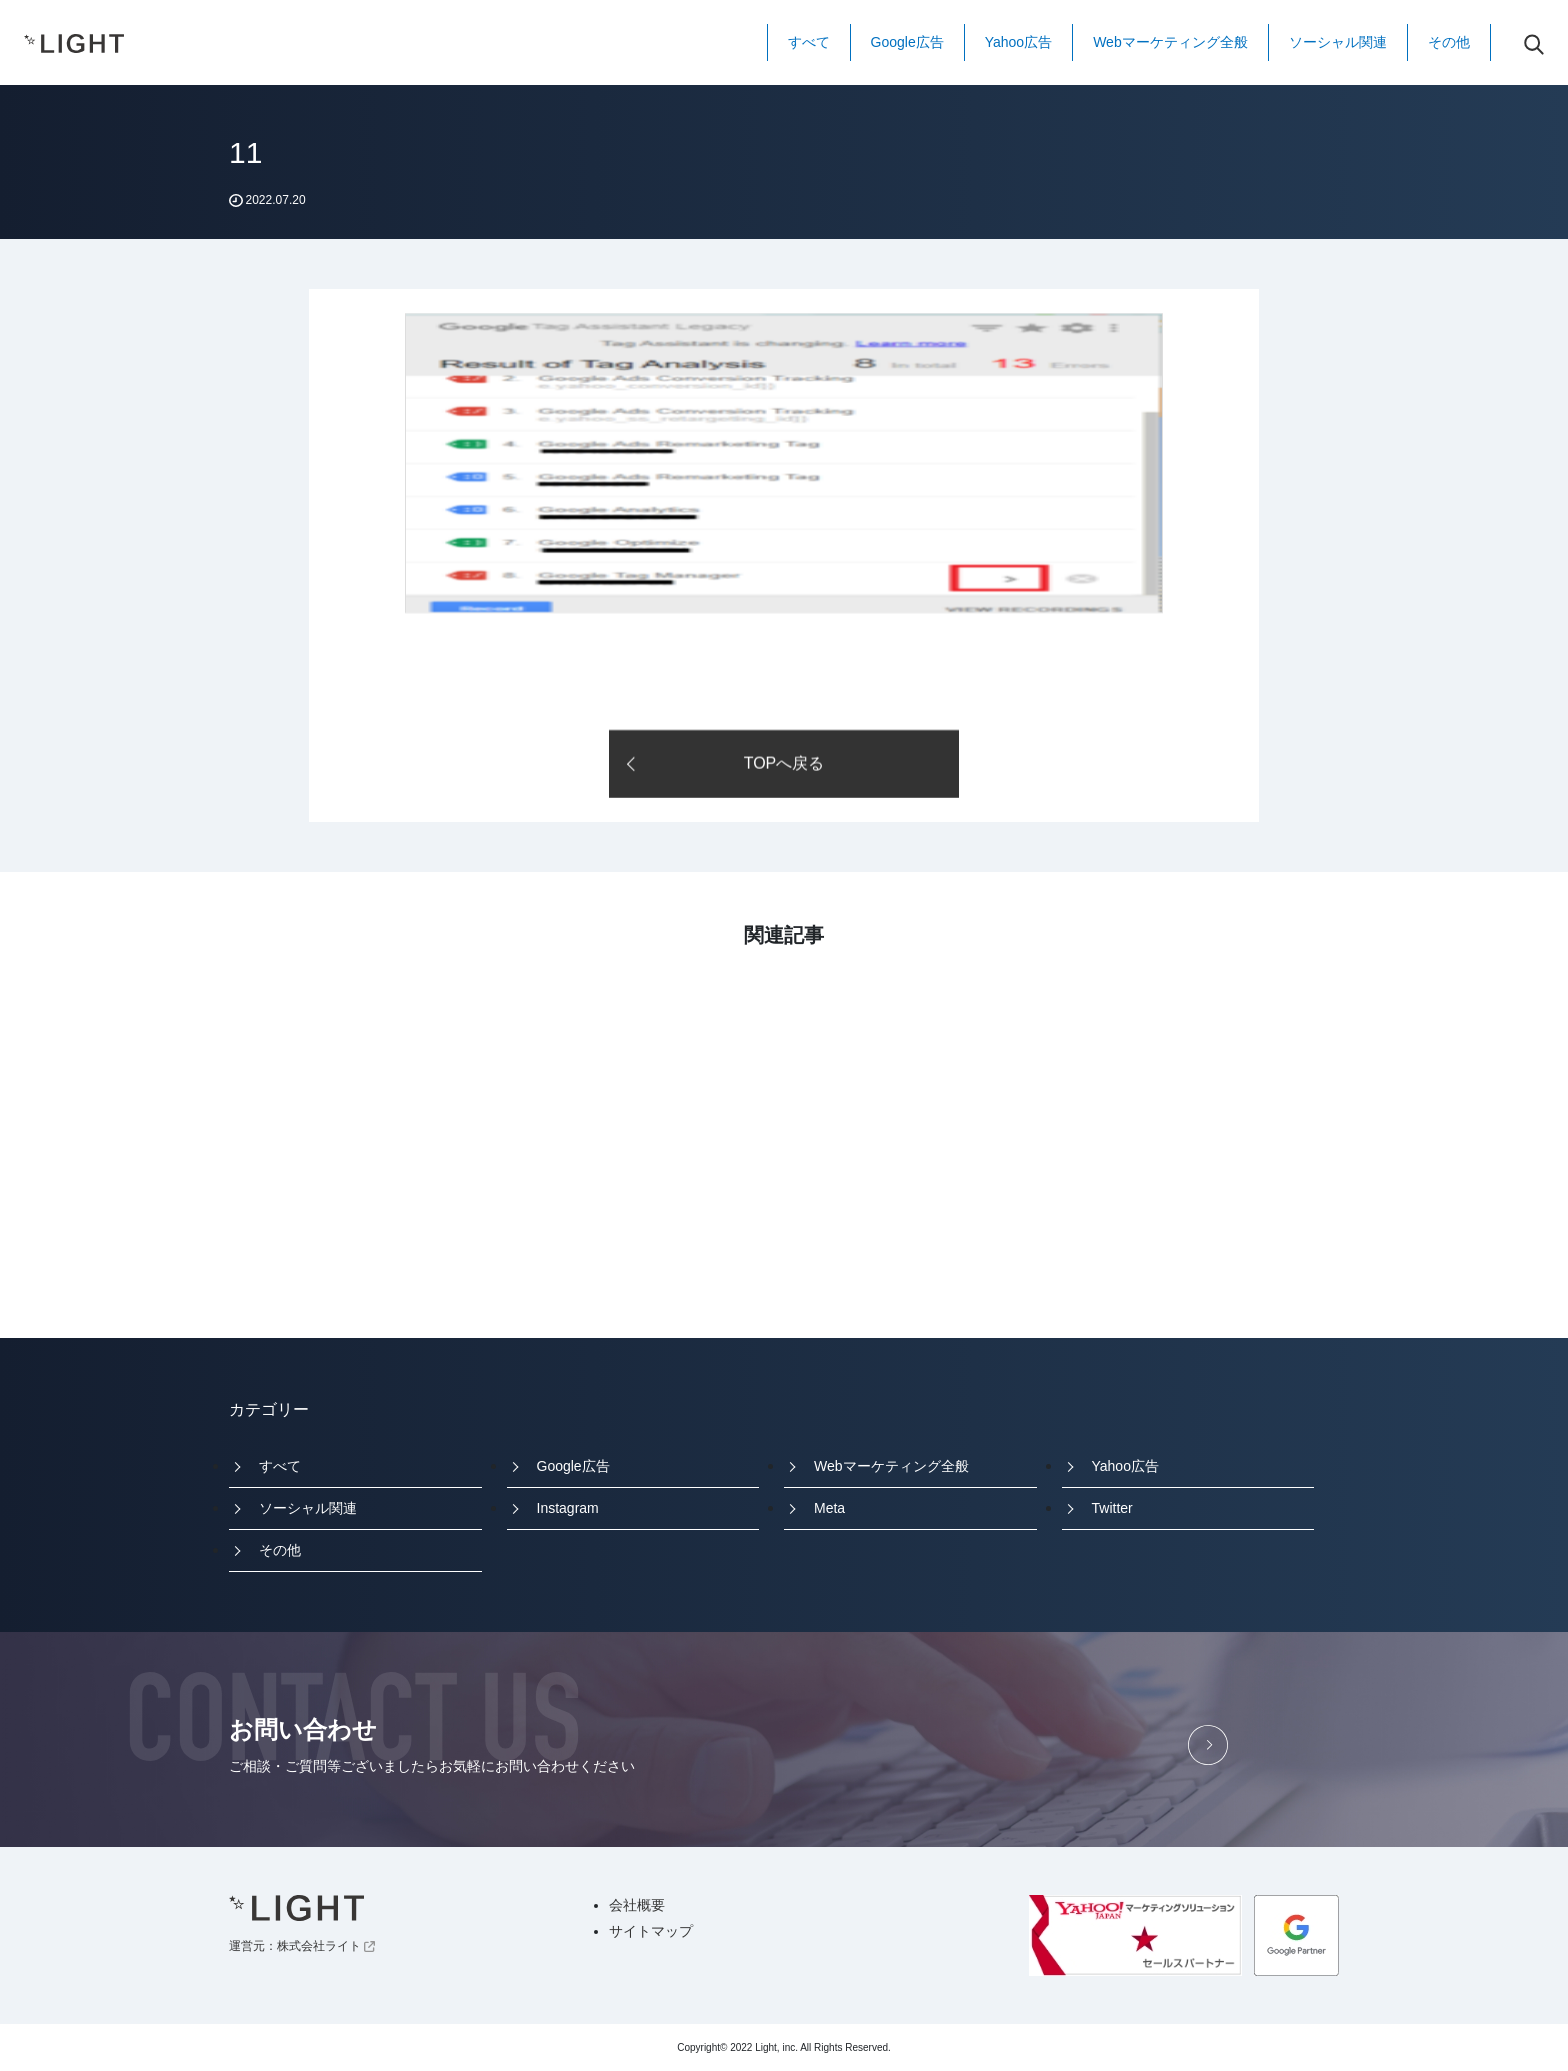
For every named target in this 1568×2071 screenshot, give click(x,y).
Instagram (568, 1508)
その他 (1449, 42)
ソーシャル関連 (1338, 42)
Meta (829, 1508)
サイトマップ (651, 1931)
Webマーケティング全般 (1170, 42)
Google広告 (907, 42)
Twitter (1112, 1508)
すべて (809, 42)
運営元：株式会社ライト (302, 1946)
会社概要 (637, 1905)
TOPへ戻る (784, 764)
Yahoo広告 (1018, 42)
